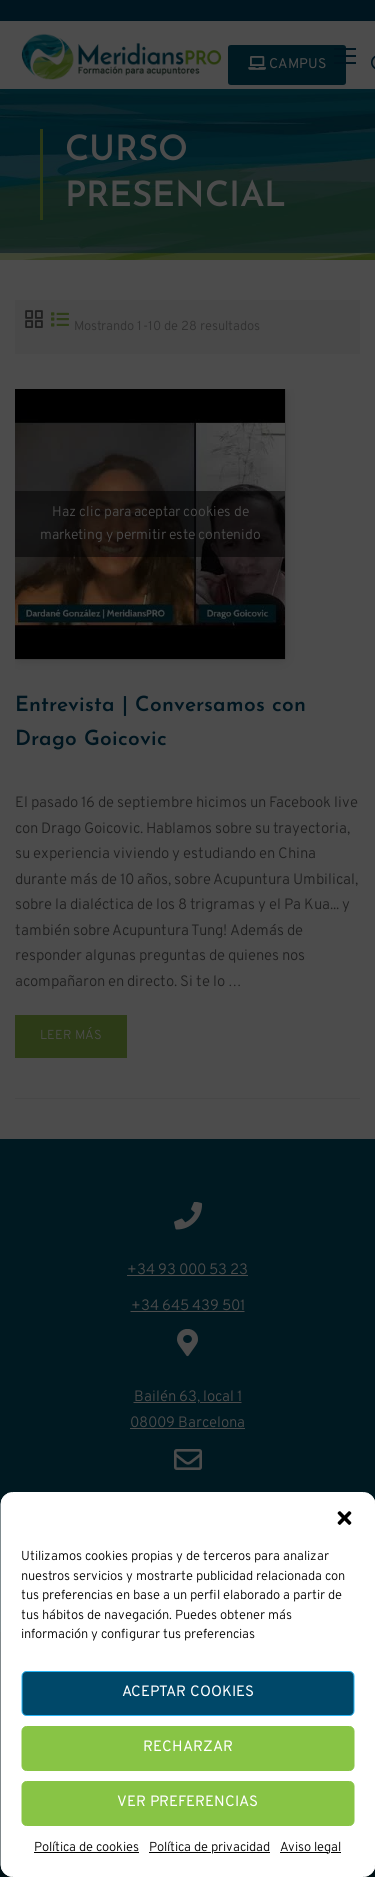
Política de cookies (86, 1848)
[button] (344, 1518)
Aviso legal (310, 1848)
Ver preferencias (187, 1802)
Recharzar (188, 1747)
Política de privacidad (209, 1848)
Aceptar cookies (188, 1692)
